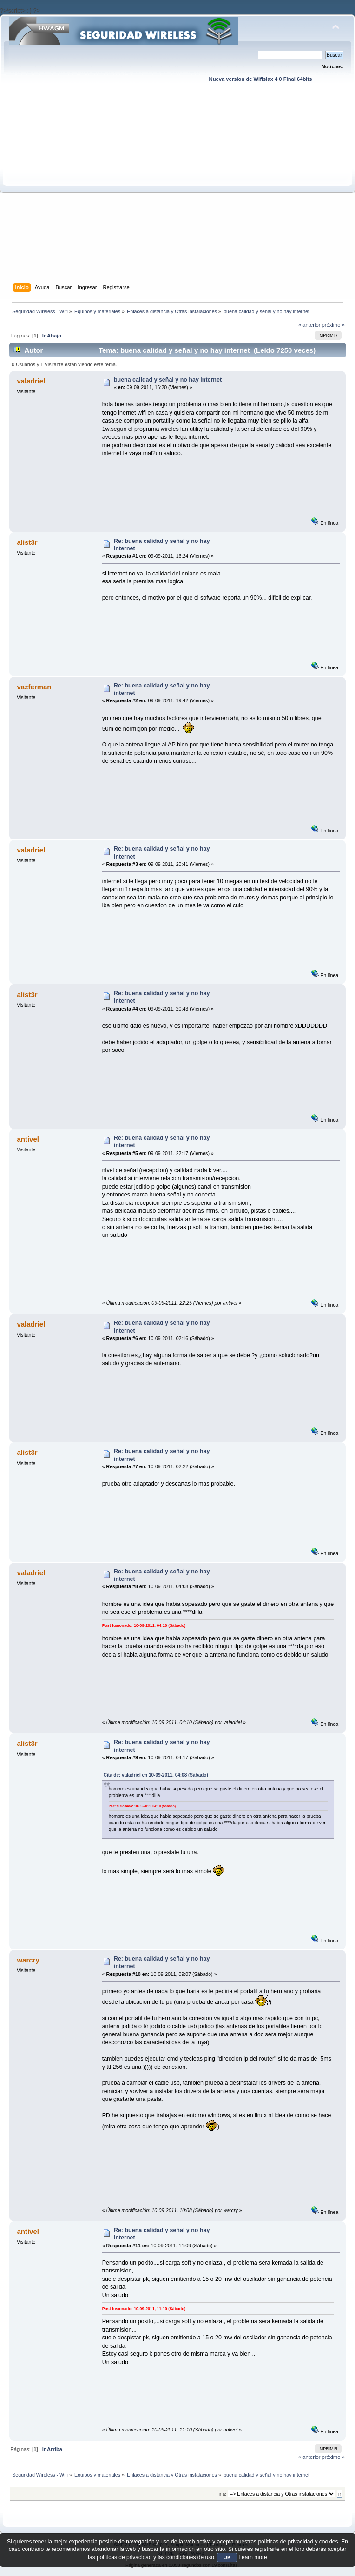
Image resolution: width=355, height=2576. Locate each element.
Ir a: (222, 2494)
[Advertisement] (91, 191)
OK (227, 2557)
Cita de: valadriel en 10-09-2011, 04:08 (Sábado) (156, 1774)
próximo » (333, 325)
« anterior (309, 325)
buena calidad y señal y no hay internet (168, 379)
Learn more (252, 2557)
